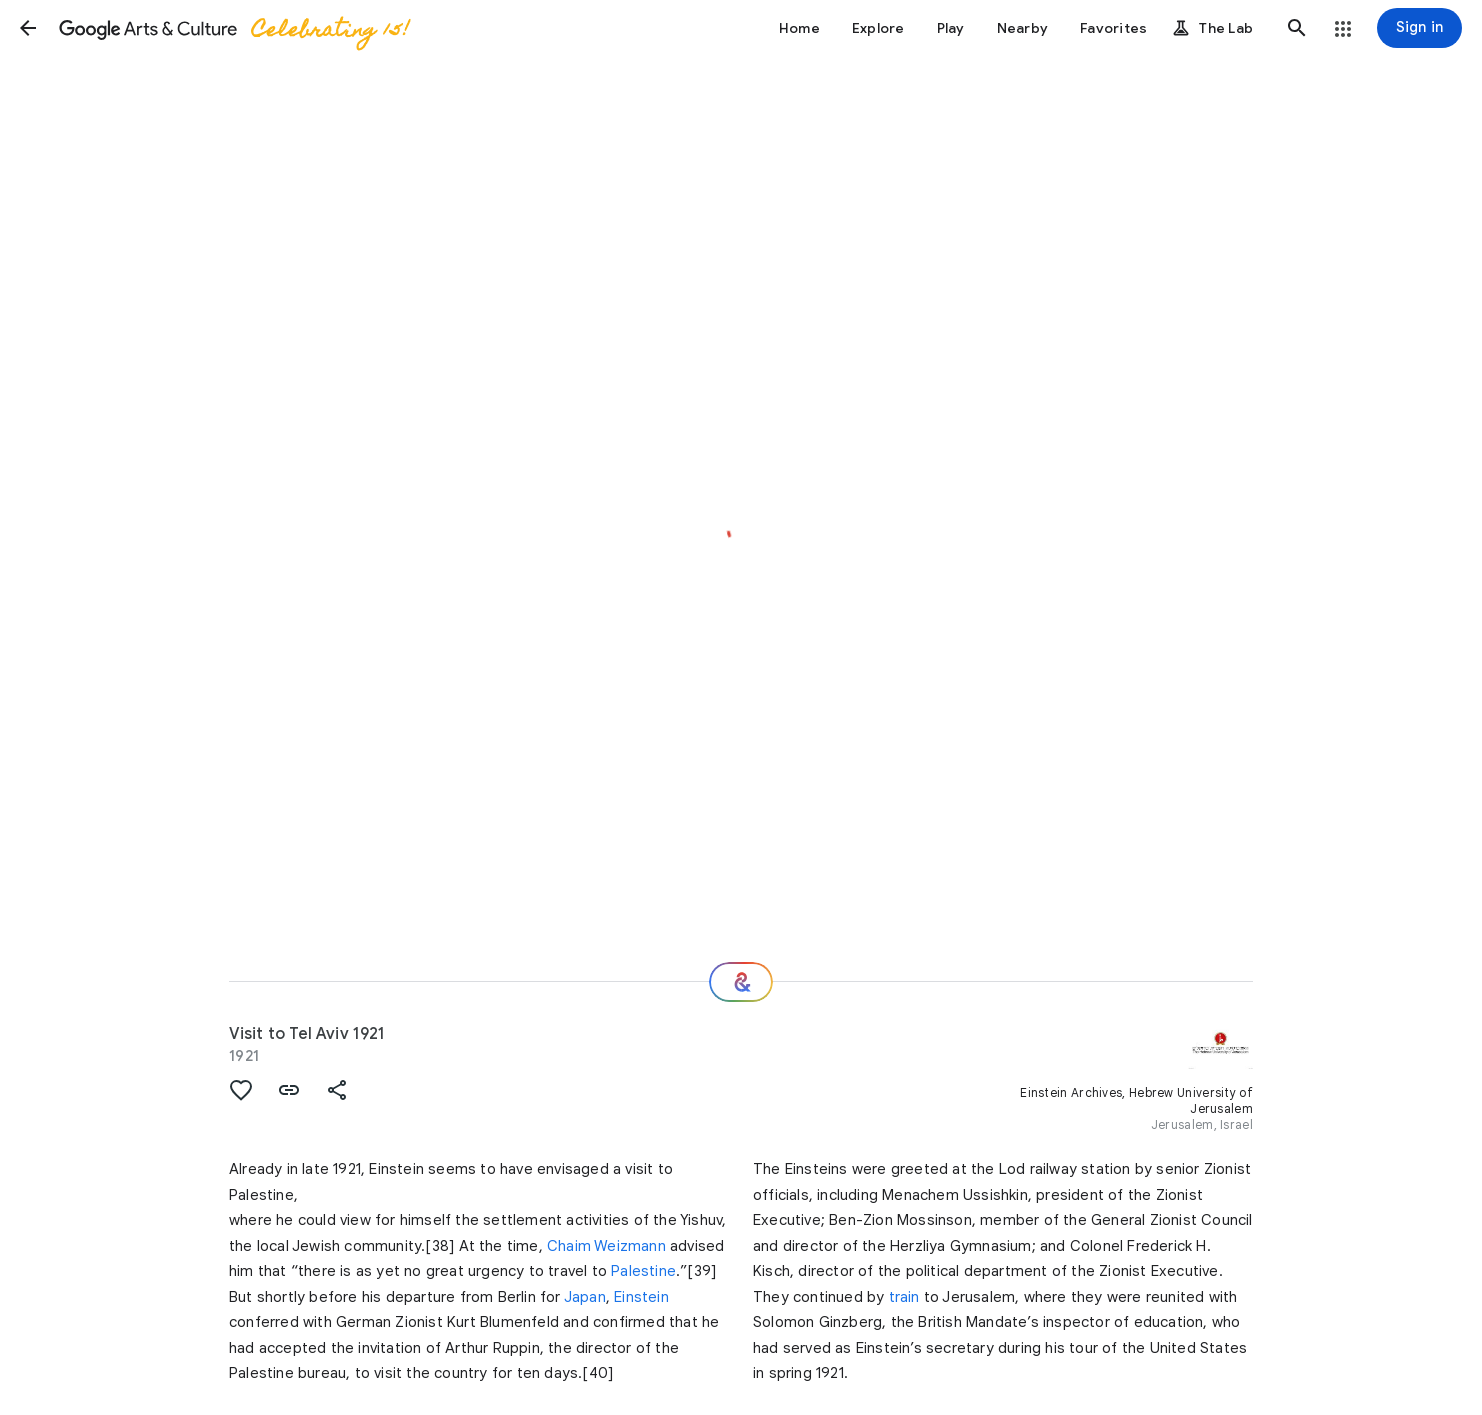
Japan (585, 1297)
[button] (28, 28)
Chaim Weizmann (606, 1246)
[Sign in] (1419, 28)
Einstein (641, 1297)
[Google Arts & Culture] (233, 28)
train (904, 1297)
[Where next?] (741, 982)
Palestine (643, 1271)
